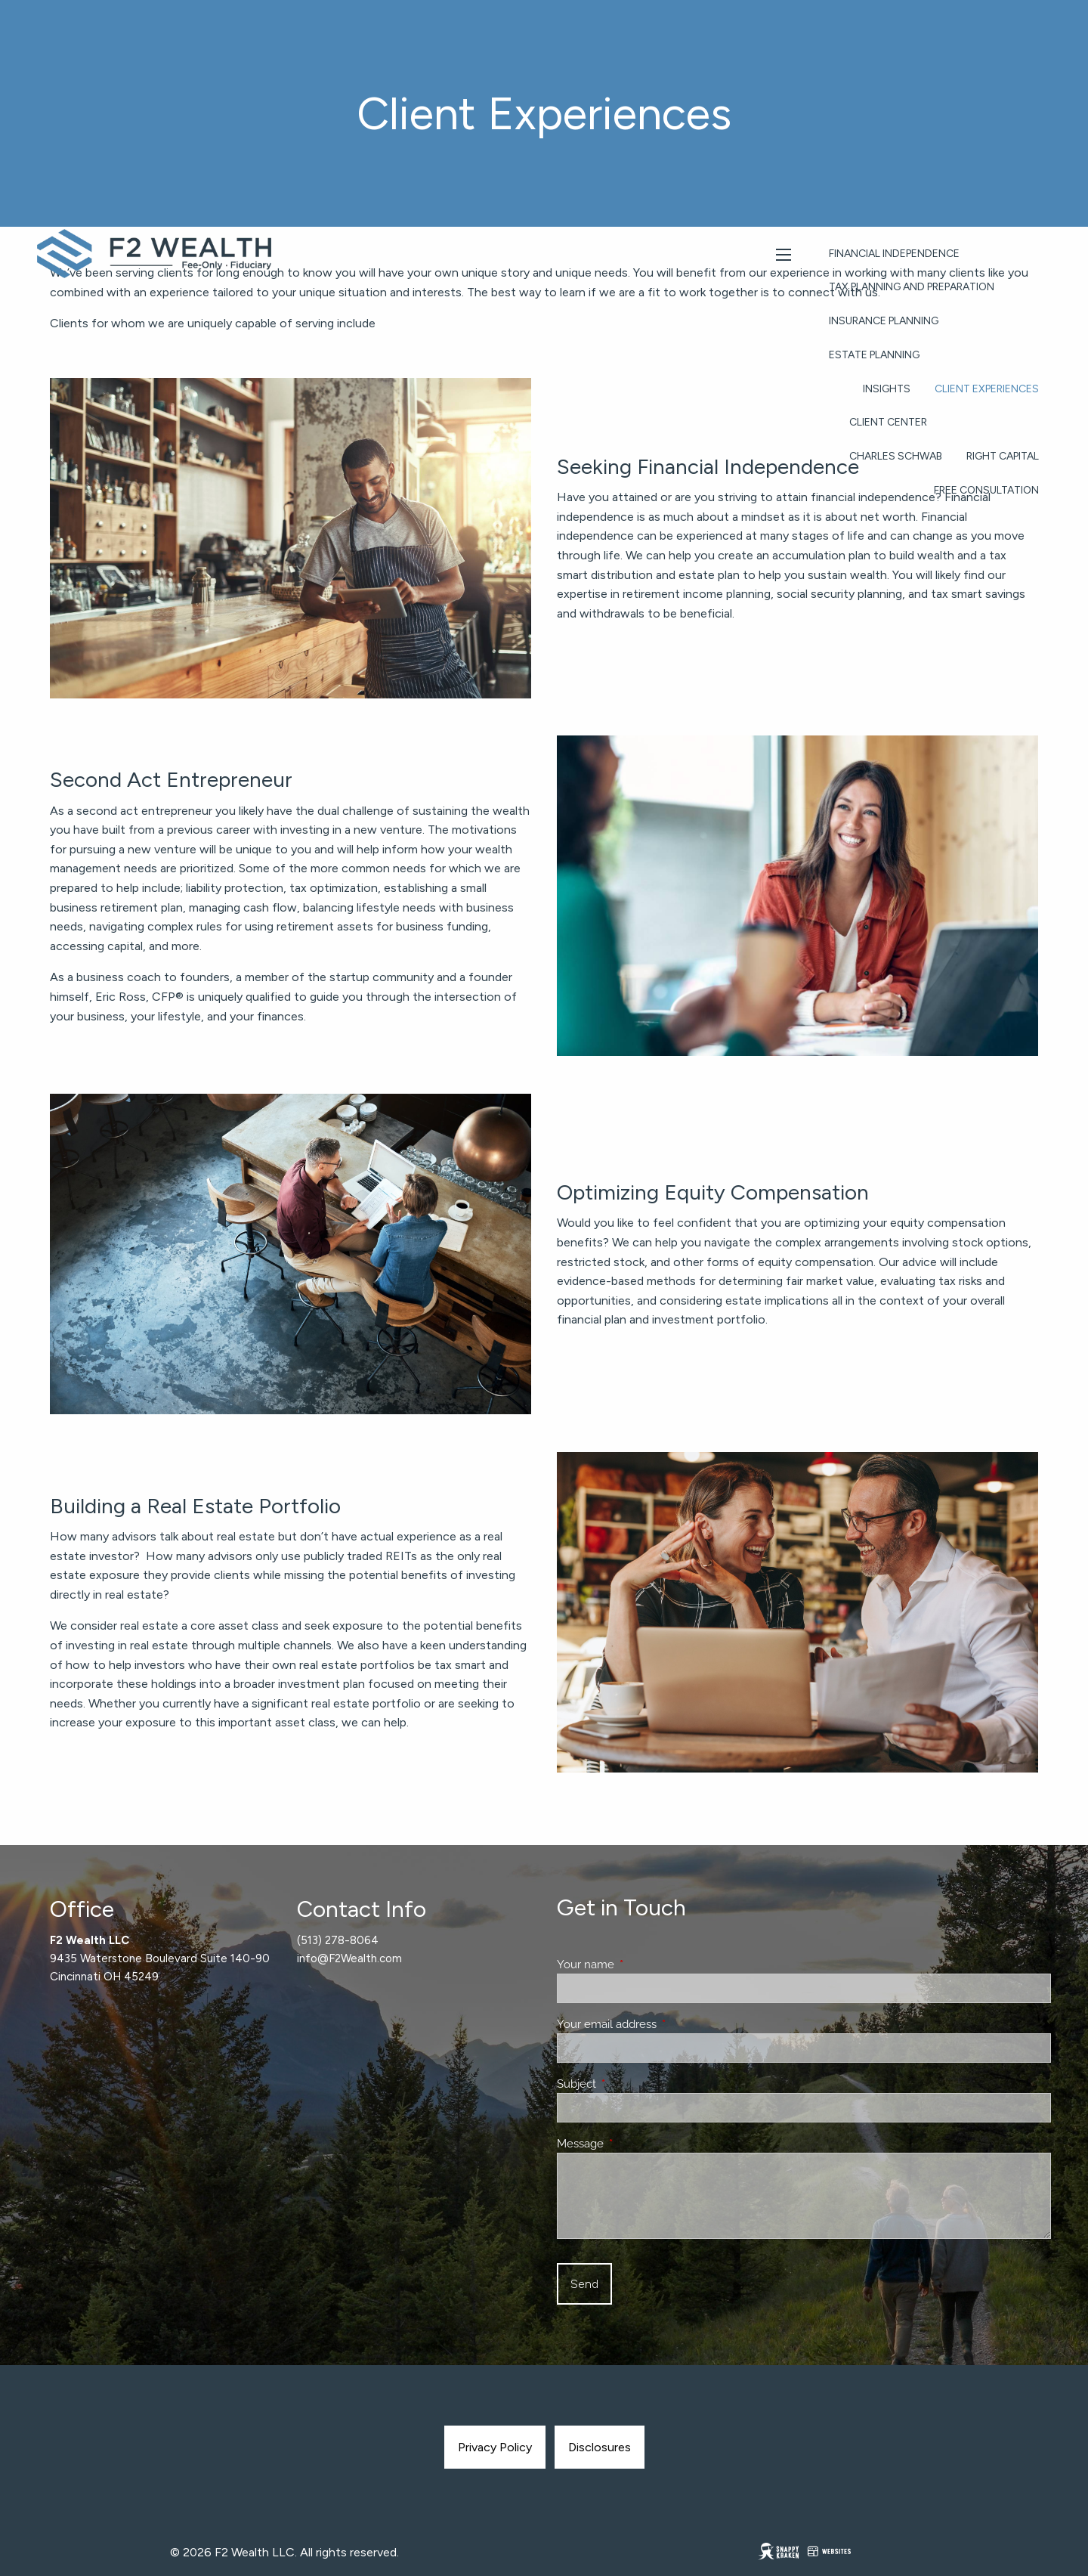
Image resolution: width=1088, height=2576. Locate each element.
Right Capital (1002, 456)
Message (635, 2143)
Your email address (661, 2024)
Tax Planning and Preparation (911, 286)
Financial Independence (894, 253)
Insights (886, 388)
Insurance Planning (883, 320)
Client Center (888, 422)
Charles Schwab (895, 456)
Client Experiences (987, 388)
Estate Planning (874, 354)
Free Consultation (986, 490)
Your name (640, 1964)
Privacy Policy (495, 2447)
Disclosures (599, 2447)
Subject (631, 2084)
